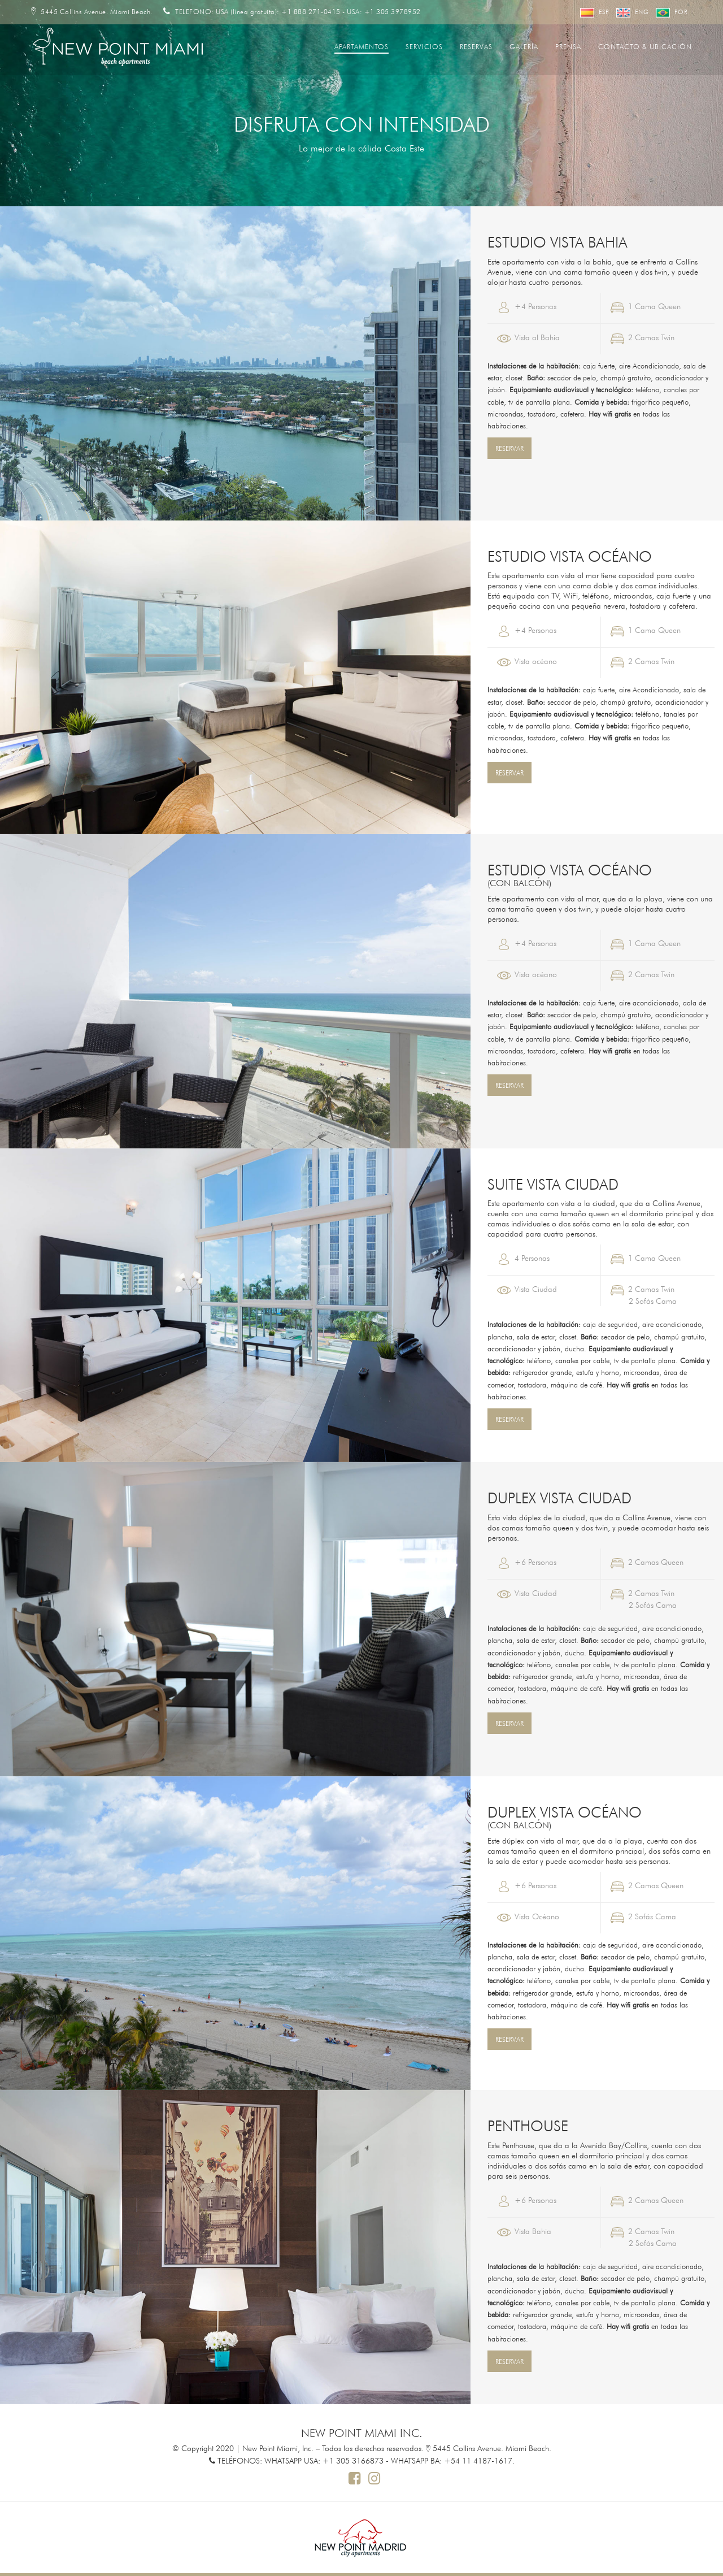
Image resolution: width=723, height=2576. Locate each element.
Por (672, 12)
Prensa (568, 46)
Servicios (424, 46)
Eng (632, 12)
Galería (523, 46)
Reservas (476, 46)
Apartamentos (361, 46)
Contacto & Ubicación (645, 46)
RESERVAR (509, 448)
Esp (594, 12)
